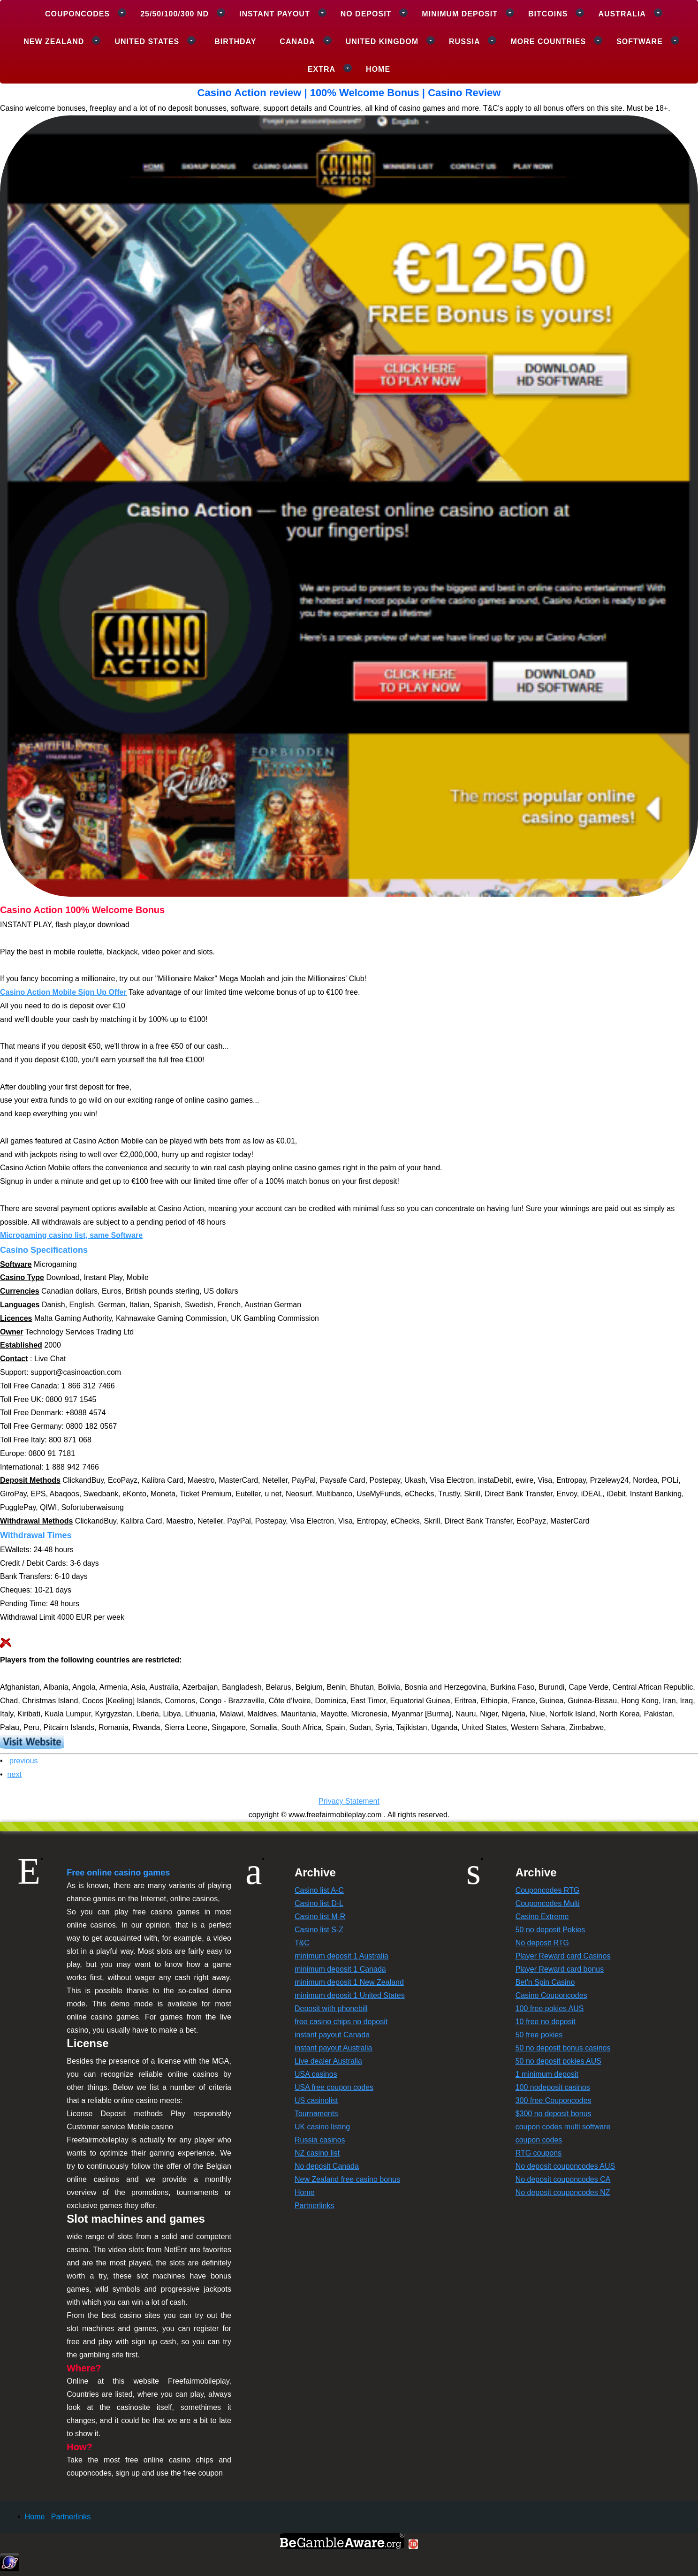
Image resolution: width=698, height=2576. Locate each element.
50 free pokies (539, 2035)
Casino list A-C (319, 1890)
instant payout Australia (333, 2048)
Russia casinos (320, 2140)
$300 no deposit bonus (554, 2114)
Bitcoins (548, 14)
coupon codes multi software (563, 2127)
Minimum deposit (460, 14)
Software (639, 42)
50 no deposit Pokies (550, 1930)
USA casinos (316, 2074)
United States (146, 42)
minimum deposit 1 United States (350, 1995)
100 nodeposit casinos (553, 2087)
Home (378, 69)
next (15, 1774)
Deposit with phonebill (331, 2008)
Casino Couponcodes (551, 1995)
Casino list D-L (319, 1903)
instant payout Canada (332, 2035)
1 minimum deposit (547, 2074)
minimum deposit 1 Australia (341, 1956)
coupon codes (539, 2140)
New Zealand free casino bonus (347, 2179)
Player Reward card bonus (560, 1969)
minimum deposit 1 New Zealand (349, 1982)
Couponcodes (77, 14)
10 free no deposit (546, 2022)
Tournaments (316, 2114)
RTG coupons (538, 2153)
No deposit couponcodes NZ (563, 2192)
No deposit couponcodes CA (563, 2179)
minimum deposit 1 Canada (340, 1969)
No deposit (366, 14)
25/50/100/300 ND (174, 14)
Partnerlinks (314, 2206)
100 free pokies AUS (550, 2008)
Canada (297, 42)
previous (23, 1761)
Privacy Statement (349, 1801)
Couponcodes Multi (548, 1903)
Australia (621, 14)
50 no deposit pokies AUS (558, 2061)
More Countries (548, 42)
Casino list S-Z (319, 1930)
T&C (302, 1943)
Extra (321, 69)
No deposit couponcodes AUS (565, 2166)
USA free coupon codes (334, 2087)
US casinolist (316, 2100)
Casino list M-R (320, 1917)
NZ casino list (317, 2153)
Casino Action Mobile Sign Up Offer (63, 992)
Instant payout (274, 14)
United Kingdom (382, 42)
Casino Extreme (542, 1917)
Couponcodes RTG (548, 1890)
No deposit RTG (542, 1943)
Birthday (235, 42)
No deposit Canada (327, 2166)
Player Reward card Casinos (563, 1956)
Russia (464, 42)
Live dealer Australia (328, 2061)
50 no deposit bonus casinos (563, 2048)
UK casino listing (322, 2127)
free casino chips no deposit (341, 2022)
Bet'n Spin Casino (545, 1982)
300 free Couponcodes (554, 2100)
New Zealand (53, 42)
